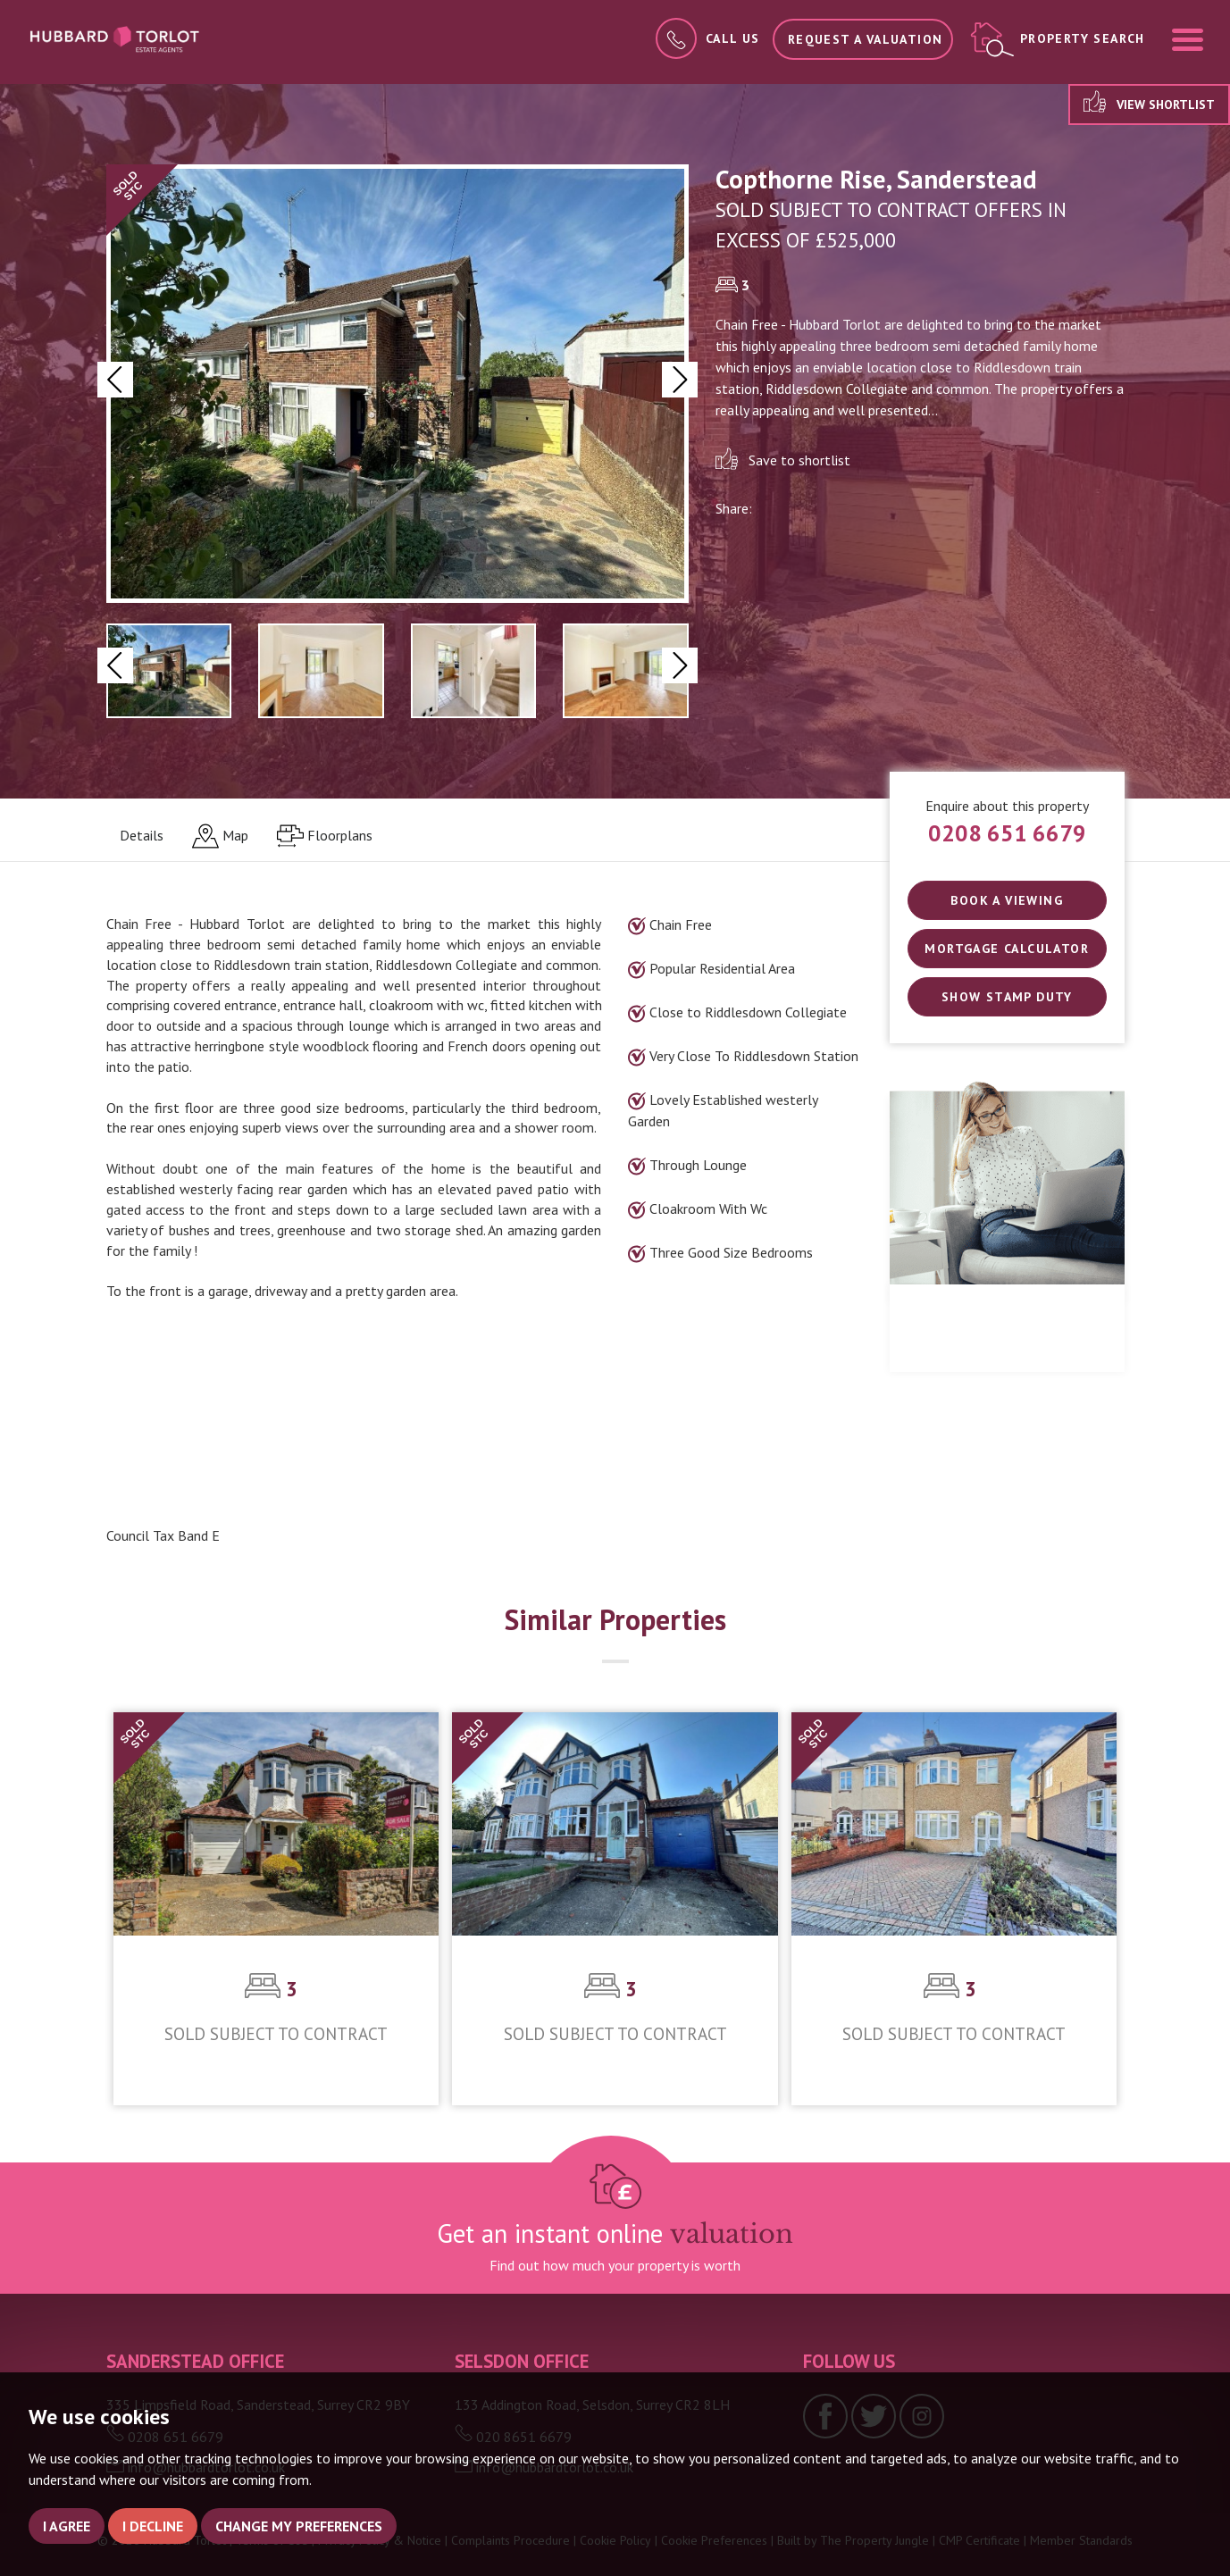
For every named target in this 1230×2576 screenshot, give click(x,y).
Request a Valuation (865, 39)
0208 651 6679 (1007, 833)
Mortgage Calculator (1007, 949)
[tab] (220, 836)
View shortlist (1149, 101)
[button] (115, 379)
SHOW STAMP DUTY (1007, 997)
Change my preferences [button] (298, 2526)
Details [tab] (141, 835)
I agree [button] (66, 2526)
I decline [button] (152, 2526)
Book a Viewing (1006, 900)
